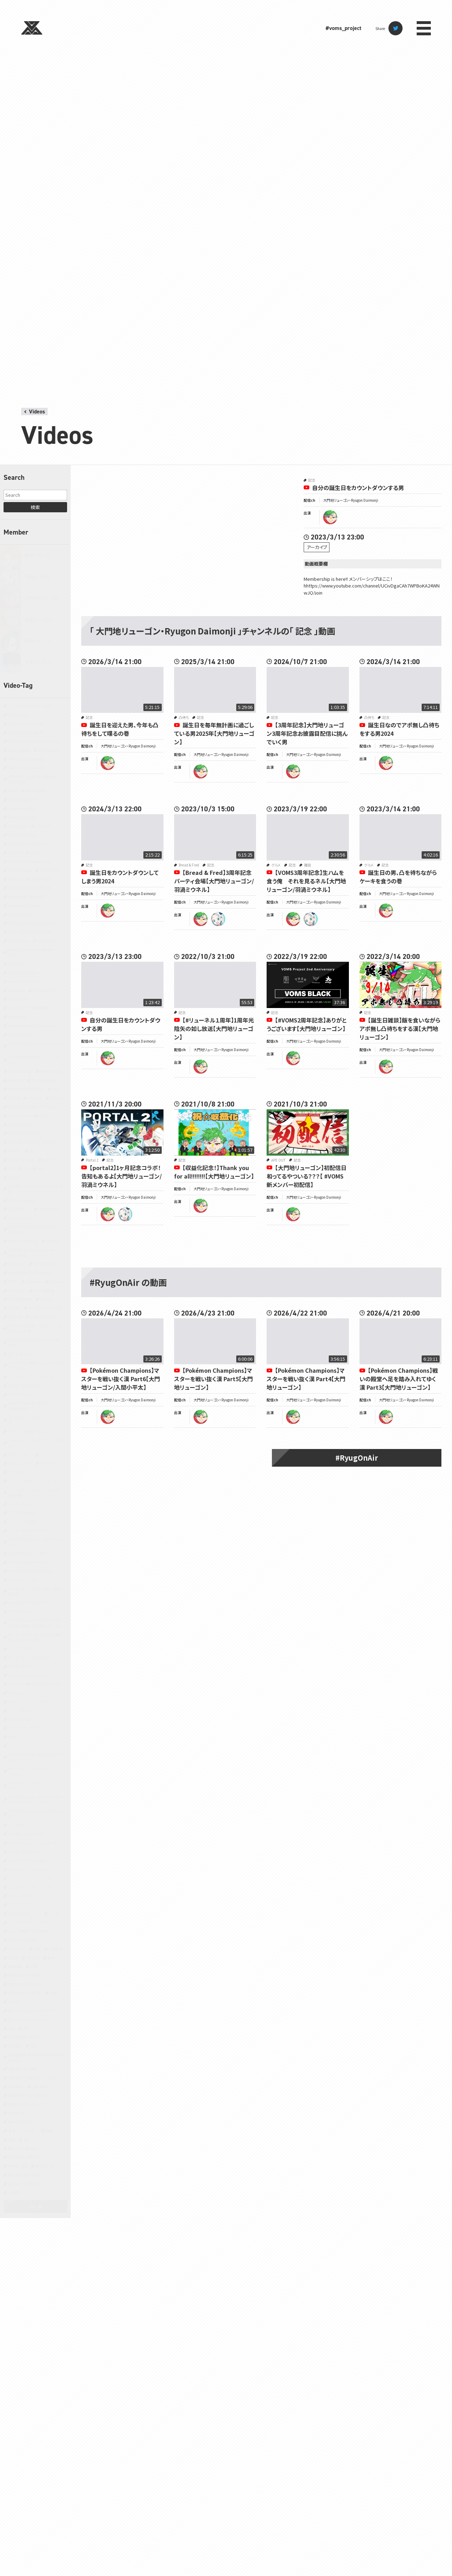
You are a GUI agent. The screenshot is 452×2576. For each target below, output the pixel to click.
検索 (35, 507)
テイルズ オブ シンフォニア (27, 1602)
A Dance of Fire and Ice (26, 732)
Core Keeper (18, 826)
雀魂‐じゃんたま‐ (23, 2130)
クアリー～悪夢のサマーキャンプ (32, 1431)
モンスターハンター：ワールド (30, 1887)
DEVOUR (15, 852)
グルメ (45, 1454)
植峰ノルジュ (37, 640)
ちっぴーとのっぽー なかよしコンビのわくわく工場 (34, 1328)
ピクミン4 (15, 1692)
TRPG (12, 1281)
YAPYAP (14, 1308)
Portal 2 (14, 1150)
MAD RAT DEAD (20, 1071)
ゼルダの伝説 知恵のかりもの (30, 1571)
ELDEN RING (40, 879)
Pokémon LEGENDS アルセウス (32, 1142)
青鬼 (11, 2139)
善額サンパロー (40, 619)
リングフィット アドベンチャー (30, 1922)
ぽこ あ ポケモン (20, 1353)
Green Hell (16, 990)
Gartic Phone (18, 940)
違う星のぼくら (19, 2113)
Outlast (56, 1098)
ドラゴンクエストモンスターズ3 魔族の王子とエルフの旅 (35, 1637)
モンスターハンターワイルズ (29, 1878)
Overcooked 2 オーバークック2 (31, 1106)
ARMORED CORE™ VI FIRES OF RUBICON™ (32, 779)
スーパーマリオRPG (23, 1521)
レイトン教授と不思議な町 (28, 1931)
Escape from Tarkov (24, 905)
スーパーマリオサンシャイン (28, 1530)
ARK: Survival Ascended (27, 759)
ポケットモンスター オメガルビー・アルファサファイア (35, 1757)
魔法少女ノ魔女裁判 (23, 2148)
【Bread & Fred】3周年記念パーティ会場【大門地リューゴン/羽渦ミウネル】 (214, 881)
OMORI (14, 1098)
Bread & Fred (189, 864)
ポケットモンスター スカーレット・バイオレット (34, 1771)
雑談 (49, 2130)
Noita (56, 1089)
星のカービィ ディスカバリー (29, 2019)
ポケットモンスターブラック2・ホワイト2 (35, 1813)
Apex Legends (19, 750)
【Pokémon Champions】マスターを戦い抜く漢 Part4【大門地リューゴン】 (306, 1378)
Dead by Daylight (22, 834)
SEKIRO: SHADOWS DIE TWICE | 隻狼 (36, 1188)
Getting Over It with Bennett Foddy (31, 952)
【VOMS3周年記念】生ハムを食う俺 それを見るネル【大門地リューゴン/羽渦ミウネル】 (306, 881)
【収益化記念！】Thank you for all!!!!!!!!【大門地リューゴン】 (214, 1171)
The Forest (16, 1263)
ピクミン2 (15, 1684)
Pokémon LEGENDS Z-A (27, 1133)
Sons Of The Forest (23, 1241)
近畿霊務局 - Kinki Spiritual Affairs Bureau (36, 2057)
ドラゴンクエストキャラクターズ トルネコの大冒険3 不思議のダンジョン (35, 1623)
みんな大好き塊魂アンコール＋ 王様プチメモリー (36, 1365)
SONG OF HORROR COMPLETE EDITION (33, 1229)
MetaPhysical (51, 1071)
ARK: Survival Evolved (25, 767)
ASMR (12, 790)
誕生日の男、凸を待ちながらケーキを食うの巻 (398, 876)
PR (31, 1150)
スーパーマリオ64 (21, 1512)
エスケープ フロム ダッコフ (28, 1385)
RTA (26, 1168)
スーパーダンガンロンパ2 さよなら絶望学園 (34, 1492)
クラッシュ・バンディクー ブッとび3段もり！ (36, 1443)
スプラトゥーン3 (20, 1472)
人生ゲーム (16, 1948)
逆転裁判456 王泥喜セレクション (33, 2095)
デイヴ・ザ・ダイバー (23, 1611)
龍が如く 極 (44, 2166)
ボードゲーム (18, 1745)
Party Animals (19, 1115)
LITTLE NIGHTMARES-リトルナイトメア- (34, 1060)
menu (424, 28)
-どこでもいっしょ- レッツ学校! (30, 706)
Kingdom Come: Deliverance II (32, 1025)
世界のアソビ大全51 (23, 1940)
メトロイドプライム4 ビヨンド (30, 1860)
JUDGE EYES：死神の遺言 (28, 1007)
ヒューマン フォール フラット (28, 1675)
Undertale (33, 1281)
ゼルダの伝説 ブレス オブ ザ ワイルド (35, 1553)
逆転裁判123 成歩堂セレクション (33, 2077)
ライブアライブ (19, 1904)
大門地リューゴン (42, 598)
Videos (37, 411)
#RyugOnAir (356, 1458)
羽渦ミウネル (37, 576)
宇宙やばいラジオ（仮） (25, 1975)
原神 (51, 1957)
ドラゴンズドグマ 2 (22, 1648)
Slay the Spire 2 (21, 1218)
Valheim (56, 1281)
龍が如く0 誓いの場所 (24, 2174)
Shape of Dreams (22, 1200)
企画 (37, 1948)
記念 (33, 2046)
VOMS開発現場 (20, 1299)
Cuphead (43, 826)
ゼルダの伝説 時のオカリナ (28, 1562)
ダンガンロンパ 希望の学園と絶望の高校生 (35, 1591)
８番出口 (15, 2192)
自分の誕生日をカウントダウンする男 (358, 487)
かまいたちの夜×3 (44, 1316)
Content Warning (22, 808)
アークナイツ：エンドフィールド (31, 1376)
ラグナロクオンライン (24, 1913)
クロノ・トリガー (20, 1454)
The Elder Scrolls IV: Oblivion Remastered (31, 1252)
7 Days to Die (18, 714)
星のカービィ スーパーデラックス (33, 2010)
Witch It (46, 1299)
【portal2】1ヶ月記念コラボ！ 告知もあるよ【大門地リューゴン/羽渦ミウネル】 (123, 1176)
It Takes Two (18, 999)
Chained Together (22, 799)
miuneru (218, 919)
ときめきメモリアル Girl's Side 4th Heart (34, 1342)
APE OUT (278, 1160)
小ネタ (13, 2001)
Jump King (16, 1016)
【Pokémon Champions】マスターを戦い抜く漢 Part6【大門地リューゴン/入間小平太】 (120, 1378)
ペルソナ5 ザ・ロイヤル (25, 1728)
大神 (33, 1966)
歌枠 (26, 2028)
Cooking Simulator (23, 817)
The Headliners (45, 1263)
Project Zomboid (21, 1159)
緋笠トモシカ (37, 555)
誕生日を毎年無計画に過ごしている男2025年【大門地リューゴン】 (214, 733)
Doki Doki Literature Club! (29, 861)
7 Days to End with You (26, 723)
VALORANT (17, 1290)
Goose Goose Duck (23, 972)
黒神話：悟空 (18, 2166)
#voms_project (343, 28)
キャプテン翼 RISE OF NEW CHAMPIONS (28, 1406)
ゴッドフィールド (20, 1463)
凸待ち (13, 1957)
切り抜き (33, 1957)
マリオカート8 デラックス (26, 1834)
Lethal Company (21, 1034)
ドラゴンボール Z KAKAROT (29, 1657)
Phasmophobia (20, 1124)
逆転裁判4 (40, 2086)
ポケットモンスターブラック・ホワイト (36, 1825)
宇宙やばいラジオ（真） (25, 1993)
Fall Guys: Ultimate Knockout (32, 923)
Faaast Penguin (21, 914)
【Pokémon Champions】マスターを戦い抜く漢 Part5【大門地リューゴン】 (213, 1378)
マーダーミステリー (22, 1851)
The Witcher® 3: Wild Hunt (29, 1272)
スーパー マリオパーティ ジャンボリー (36, 1481)
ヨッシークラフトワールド (27, 1895)
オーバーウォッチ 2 (22, 1394)
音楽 (26, 2139)
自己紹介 (15, 2046)
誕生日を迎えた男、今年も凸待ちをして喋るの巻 (120, 729)
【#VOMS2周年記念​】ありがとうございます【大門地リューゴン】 (306, 1024)
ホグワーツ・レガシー (24, 1737)
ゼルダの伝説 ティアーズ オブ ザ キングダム (35, 1542)
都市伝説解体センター (25, 2121)
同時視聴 (15, 1966)
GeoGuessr (46, 940)
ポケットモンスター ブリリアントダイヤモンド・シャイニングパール (35, 1799)
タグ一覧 (35, 2206)
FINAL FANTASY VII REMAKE (30, 932)
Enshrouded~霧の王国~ (27, 896)
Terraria (52, 1241)
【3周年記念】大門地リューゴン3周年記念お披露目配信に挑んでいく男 (307, 733)
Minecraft (16, 1080)
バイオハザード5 (20, 1666)
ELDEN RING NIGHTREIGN (29, 887)
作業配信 (56, 1948)
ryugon (330, 517)
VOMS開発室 (44, 1290)
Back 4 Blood (35, 790)
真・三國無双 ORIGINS (25, 2037)
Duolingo (15, 879)
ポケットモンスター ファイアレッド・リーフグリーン (35, 1785)
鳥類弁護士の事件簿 (24, 2157)
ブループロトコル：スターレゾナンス (35, 1710)
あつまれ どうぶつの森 (45, 1308)
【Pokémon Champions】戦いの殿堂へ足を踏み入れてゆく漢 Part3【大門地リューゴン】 (398, 1378)
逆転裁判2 (16, 2086)
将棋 (53, 1993)
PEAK (43, 1115)
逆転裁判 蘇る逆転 (22, 2068)
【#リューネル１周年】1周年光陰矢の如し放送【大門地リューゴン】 (214, 1028)
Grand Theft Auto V (23, 981)
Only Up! (35, 1098)
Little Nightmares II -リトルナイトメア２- (35, 1045)
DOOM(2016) (51, 870)
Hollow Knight (44, 990)
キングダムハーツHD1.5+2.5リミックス (35, 1420)
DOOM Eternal (20, 870)
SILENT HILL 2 (19, 1209)
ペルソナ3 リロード (22, 1719)
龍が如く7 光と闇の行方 (26, 2183)
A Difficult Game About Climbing (34, 741)
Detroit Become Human (26, 843)
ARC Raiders (48, 750)
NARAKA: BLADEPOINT (26, 1089)
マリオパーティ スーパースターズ (32, 1842)
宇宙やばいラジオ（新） (25, 1984)
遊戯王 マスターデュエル (26, 2104)
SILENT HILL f (49, 1209)
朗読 (11, 2028)
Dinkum (36, 852)
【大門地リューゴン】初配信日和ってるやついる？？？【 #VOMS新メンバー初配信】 (306, 1176)
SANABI (14, 1177)
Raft (11, 1168)
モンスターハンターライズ (28, 1869)
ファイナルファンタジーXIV (28, 1701)
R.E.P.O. (49, 1159)
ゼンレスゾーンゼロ (23, 1579)
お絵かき (15, 1316)
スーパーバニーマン (23, 1504)
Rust (41, 1168)
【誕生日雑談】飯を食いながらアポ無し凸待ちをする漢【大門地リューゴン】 (399, 1028)
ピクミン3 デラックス (46, 1684)
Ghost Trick (17, 963)
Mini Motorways (44, 1080)
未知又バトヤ (38, 662)
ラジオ (53, 1913)
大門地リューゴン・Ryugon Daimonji (350, 500)
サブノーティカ (51, 1463)
